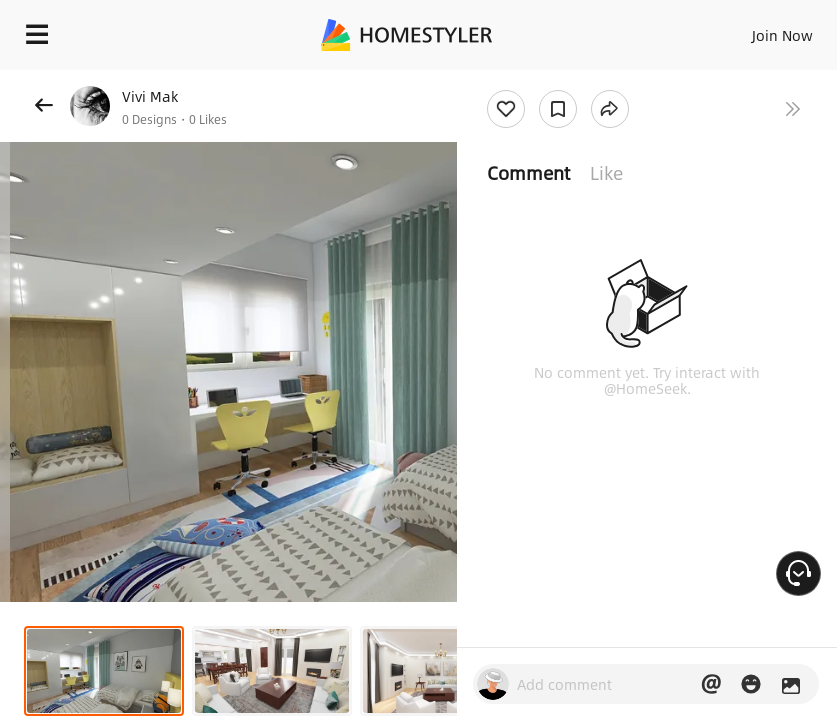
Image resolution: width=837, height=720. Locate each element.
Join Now (782, 35)
